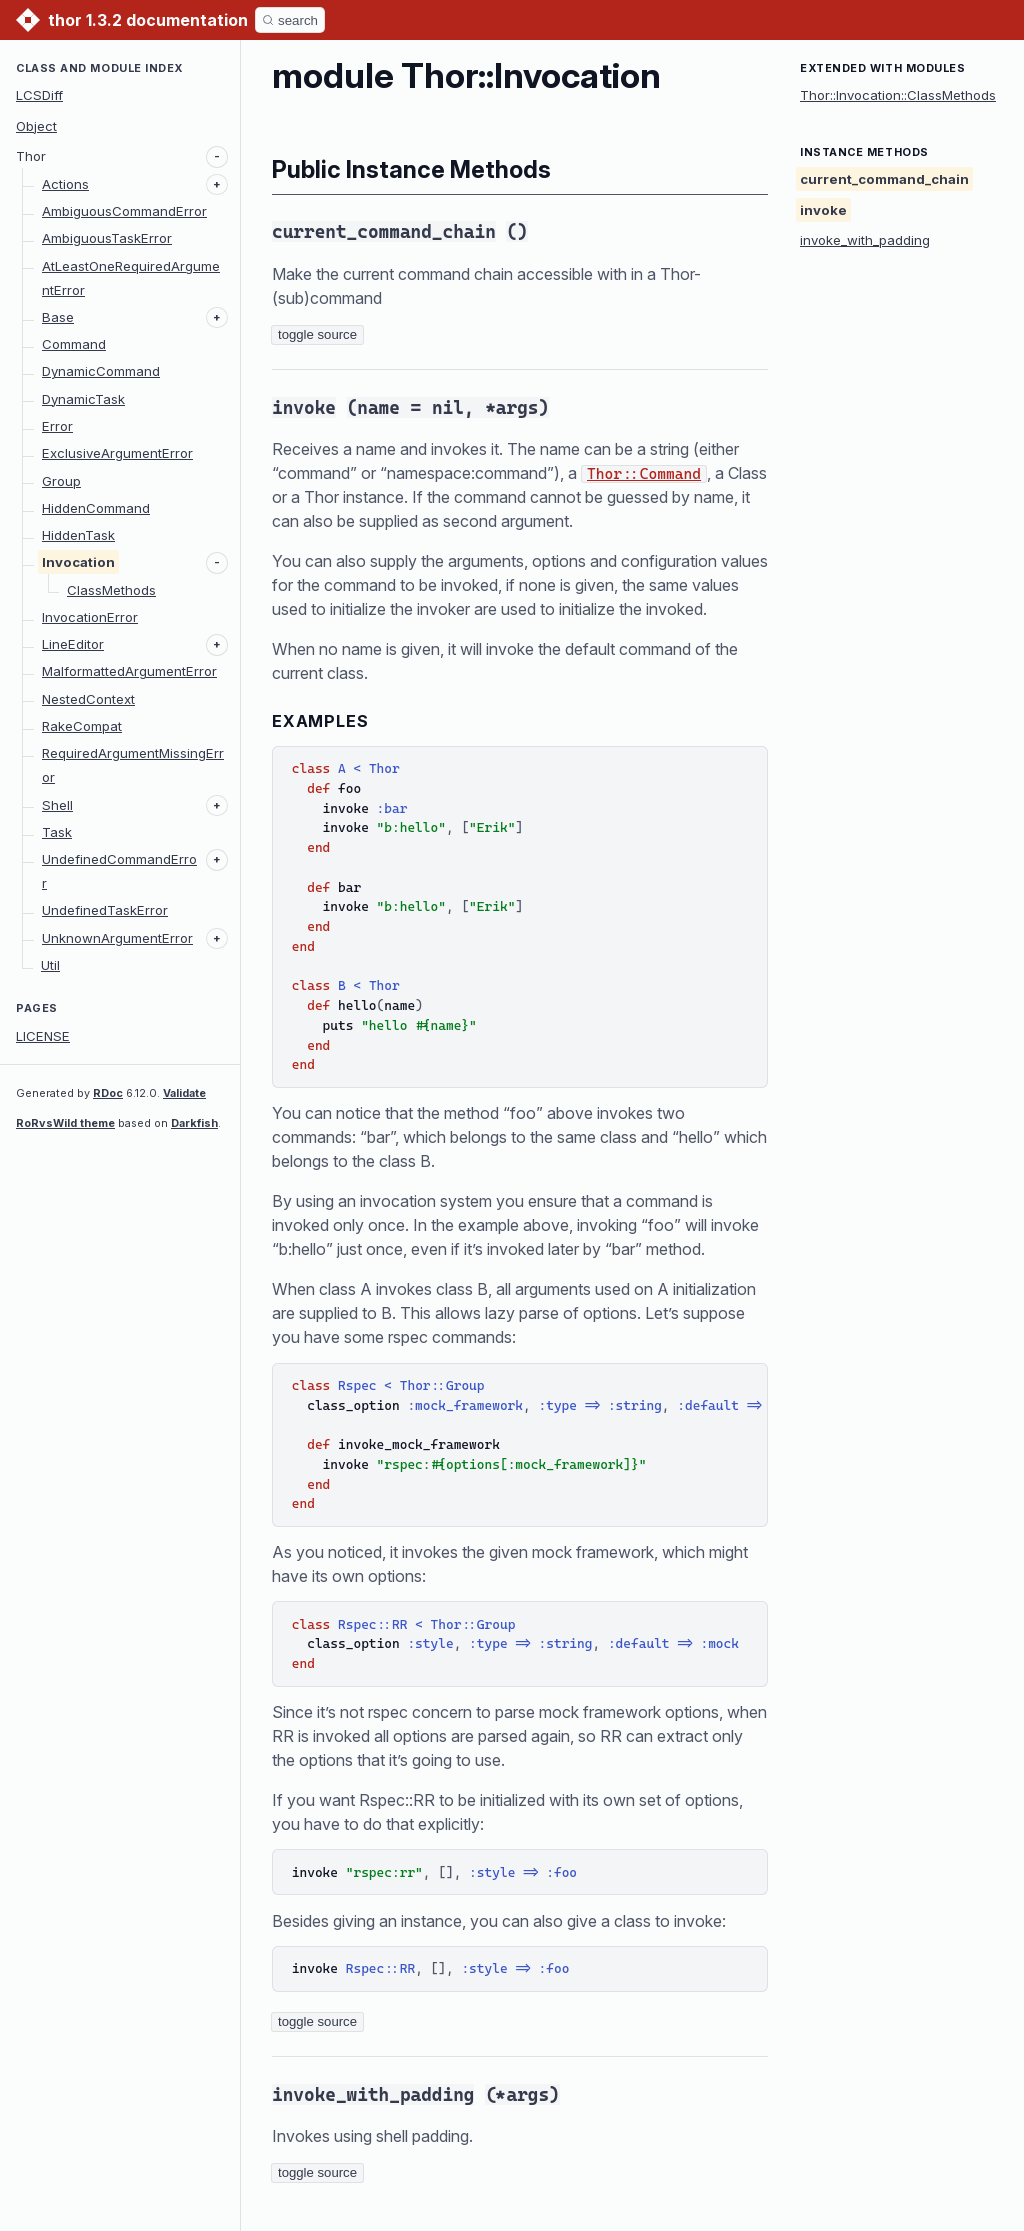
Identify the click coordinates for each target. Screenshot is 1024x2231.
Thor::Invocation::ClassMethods (898, 95)
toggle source (317, 334)
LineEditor (73, 644)
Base (58, 317)
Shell (57, 805)
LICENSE (43, 1036)
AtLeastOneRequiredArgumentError (131, 278)
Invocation (78, 562)
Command (74, 344)
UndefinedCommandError (119, 871)
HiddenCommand (96, 508)
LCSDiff (39, 95)
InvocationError (90, 617)
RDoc (108, 1093)
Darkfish (194, 1123)
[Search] (290, 20)
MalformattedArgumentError (129, 671)
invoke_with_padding (865, 240)
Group (61, 481)
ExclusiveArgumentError (117, 453)
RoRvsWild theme (65, 1123)
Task (57, 832)
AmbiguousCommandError (124, 211)
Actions (65, 184)
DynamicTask (83, 399)
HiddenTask (78, 535)
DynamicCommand (101, 371)
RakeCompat (82, 726)
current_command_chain (884, 179)
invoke (823, 210)
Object (36, 126)
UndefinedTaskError (105, 910)
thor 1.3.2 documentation (148, 20)
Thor (31, 156)
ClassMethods (111, 590)
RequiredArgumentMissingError (133, 765)
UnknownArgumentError (117, 938)
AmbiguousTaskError (107, 238)
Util (50, 965)
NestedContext (88, 699)
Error (57, 426)
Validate (184, 1093)
